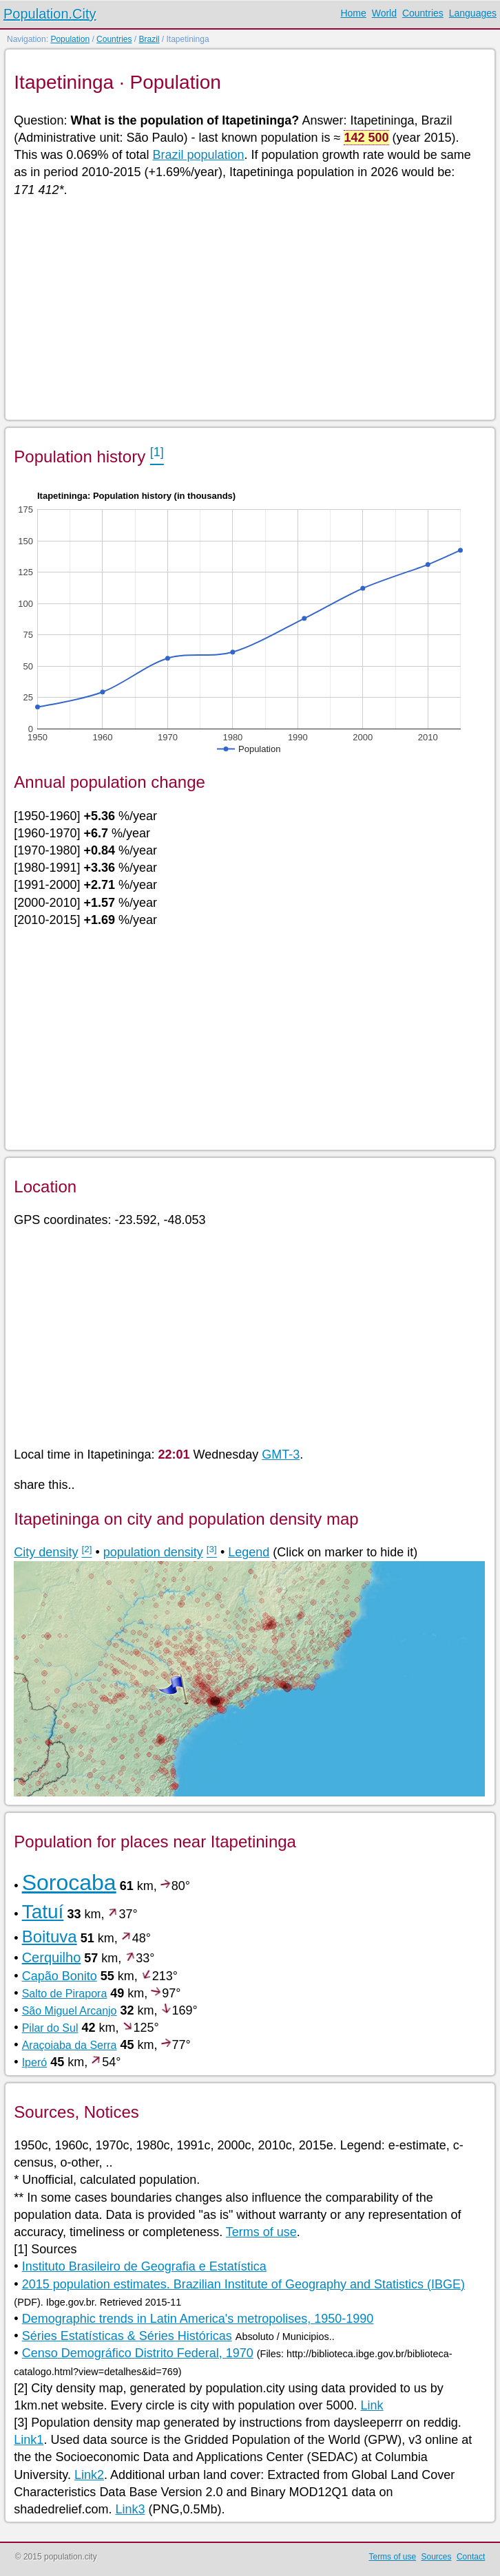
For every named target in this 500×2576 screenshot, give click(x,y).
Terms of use (261, 2232)
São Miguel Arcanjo (69, 2011)
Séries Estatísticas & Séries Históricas (127, 2336)
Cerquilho (51, 1957)
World (384, 13)
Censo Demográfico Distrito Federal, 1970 (137, 2353)
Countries (423, 13)
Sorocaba (69, 1882)
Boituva (49, 1936)
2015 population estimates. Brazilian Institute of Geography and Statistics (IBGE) (243, 2284)
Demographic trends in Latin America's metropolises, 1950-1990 (198, 2319)
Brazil (148, 39)
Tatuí (43, 1911)
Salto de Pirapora (64, 1993)
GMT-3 (281, 1454)
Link (372, 2405)
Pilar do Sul (50, 2028)
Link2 (89, 2475)
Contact (471, 2557)
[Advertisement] (249, 307)
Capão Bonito (59, 1976)
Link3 (130, 2509)
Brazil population (198, 155)
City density (46, 1552)
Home (353, 13)
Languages (473, 13)
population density (153, 1552)
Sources (436, 2557)
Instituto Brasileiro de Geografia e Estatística (144, 2266)
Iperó (34, 2062)
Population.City (49, 13)
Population (70, 39)
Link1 (28, 2440)
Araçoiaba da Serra (69, 2045)
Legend (248, 1552)
